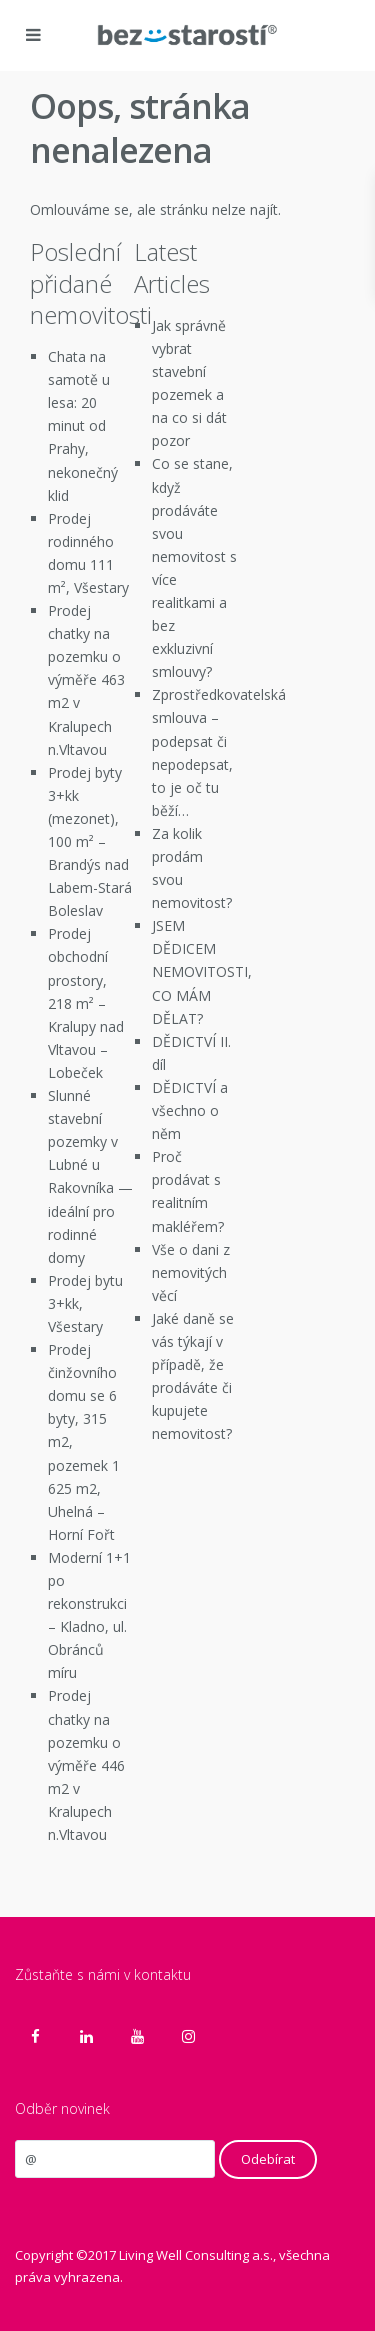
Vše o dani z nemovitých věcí (191, 1272)
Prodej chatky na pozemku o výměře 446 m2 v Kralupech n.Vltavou (86, 1765)
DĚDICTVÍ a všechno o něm (190, 1110)
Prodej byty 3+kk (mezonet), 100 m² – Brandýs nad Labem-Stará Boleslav (90, 842)
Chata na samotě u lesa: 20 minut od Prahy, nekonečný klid (83, 426)
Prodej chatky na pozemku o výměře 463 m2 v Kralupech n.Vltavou (86, 680)
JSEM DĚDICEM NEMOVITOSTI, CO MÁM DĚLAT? (202, 971)
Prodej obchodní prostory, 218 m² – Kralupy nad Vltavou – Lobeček (86, 1003)
